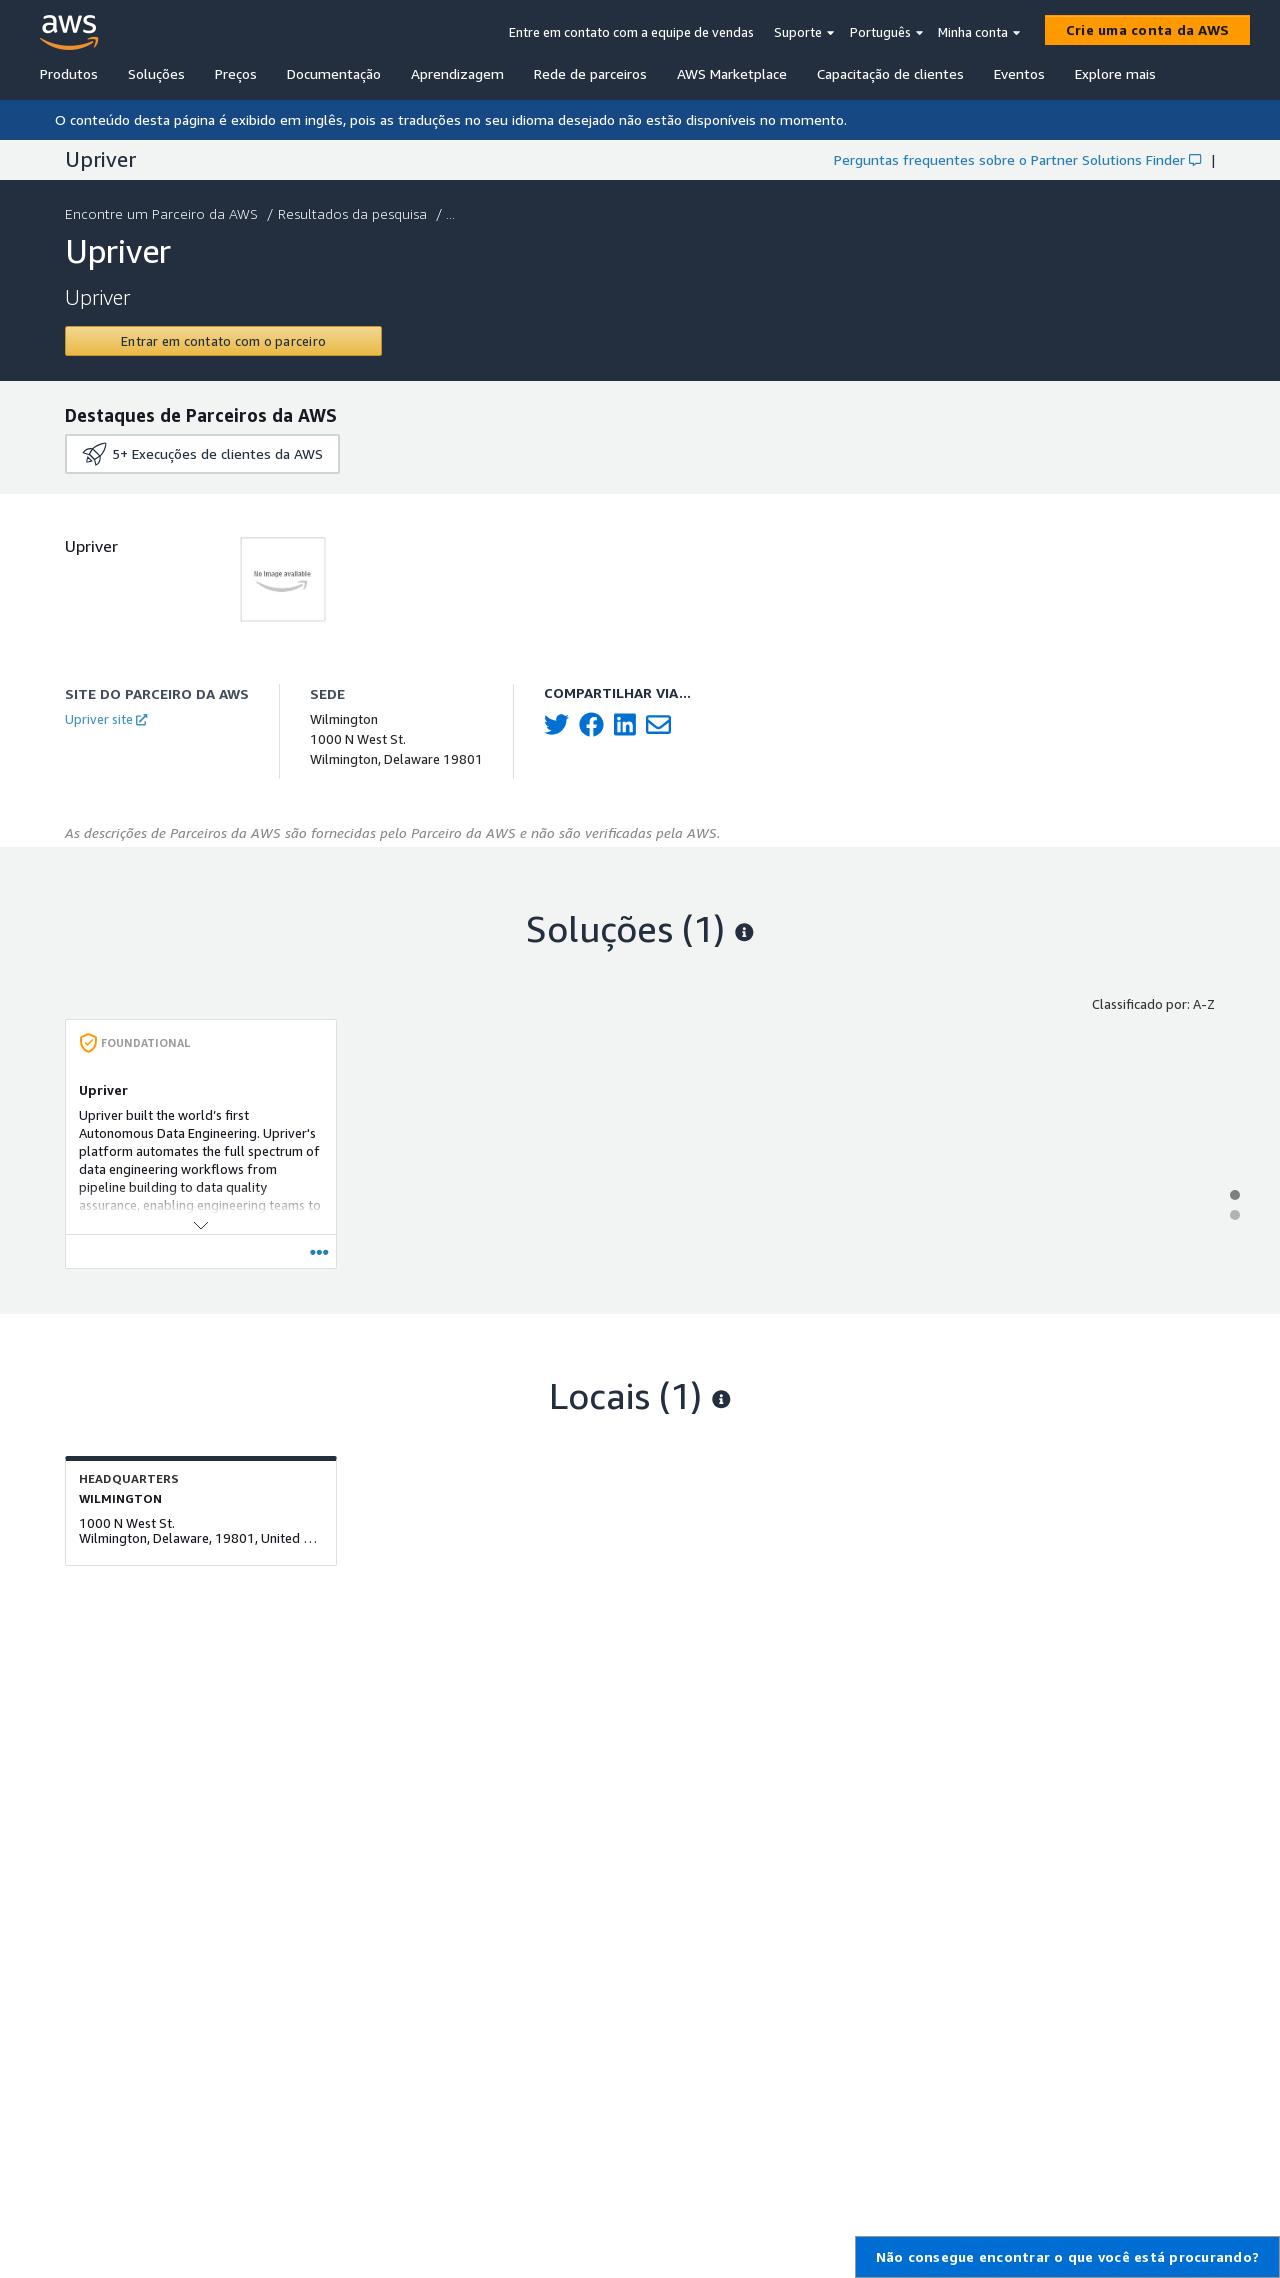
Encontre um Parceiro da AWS (163, 213)
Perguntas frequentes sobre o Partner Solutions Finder (1017, 159)
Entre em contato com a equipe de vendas (631, 32)
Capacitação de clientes (890, 73)
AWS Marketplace (732, 73)
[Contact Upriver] (223, 341)
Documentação (334, 73)
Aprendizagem (457, 73)
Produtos (69, 73)
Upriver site (106, 719)
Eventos (1019, 73)
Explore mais (1115, 73)
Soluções (156, 73)
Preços (236, 73)
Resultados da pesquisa (354, 213)
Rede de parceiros (590, 73)
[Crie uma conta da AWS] (1147, 30)
